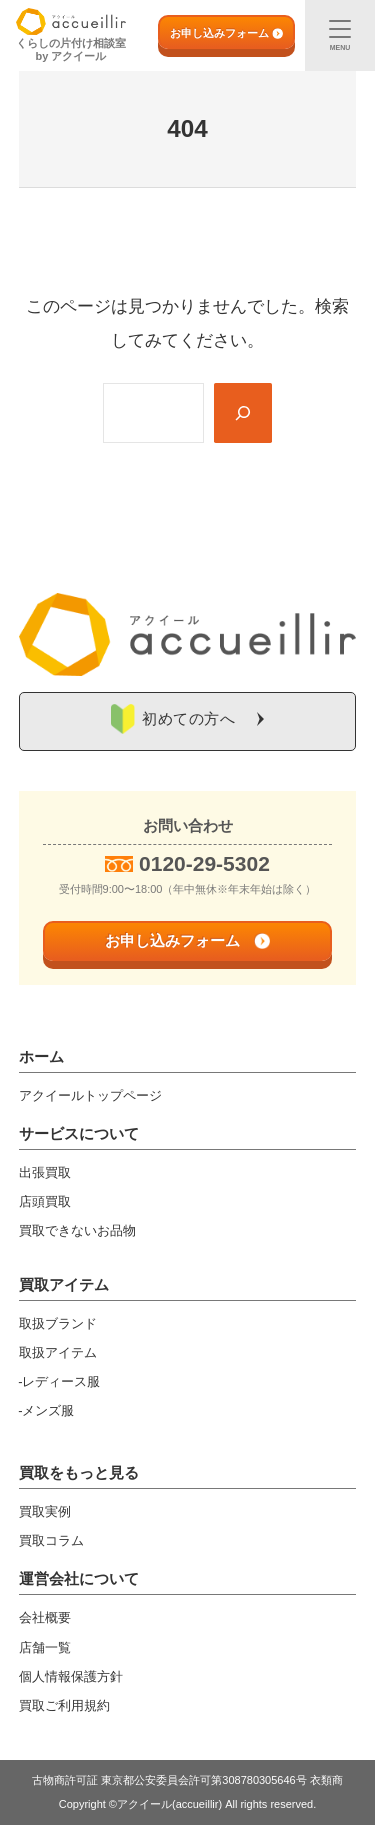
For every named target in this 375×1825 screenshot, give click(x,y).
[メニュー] (340, 35)
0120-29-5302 (204, 863)
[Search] (243, 413)
